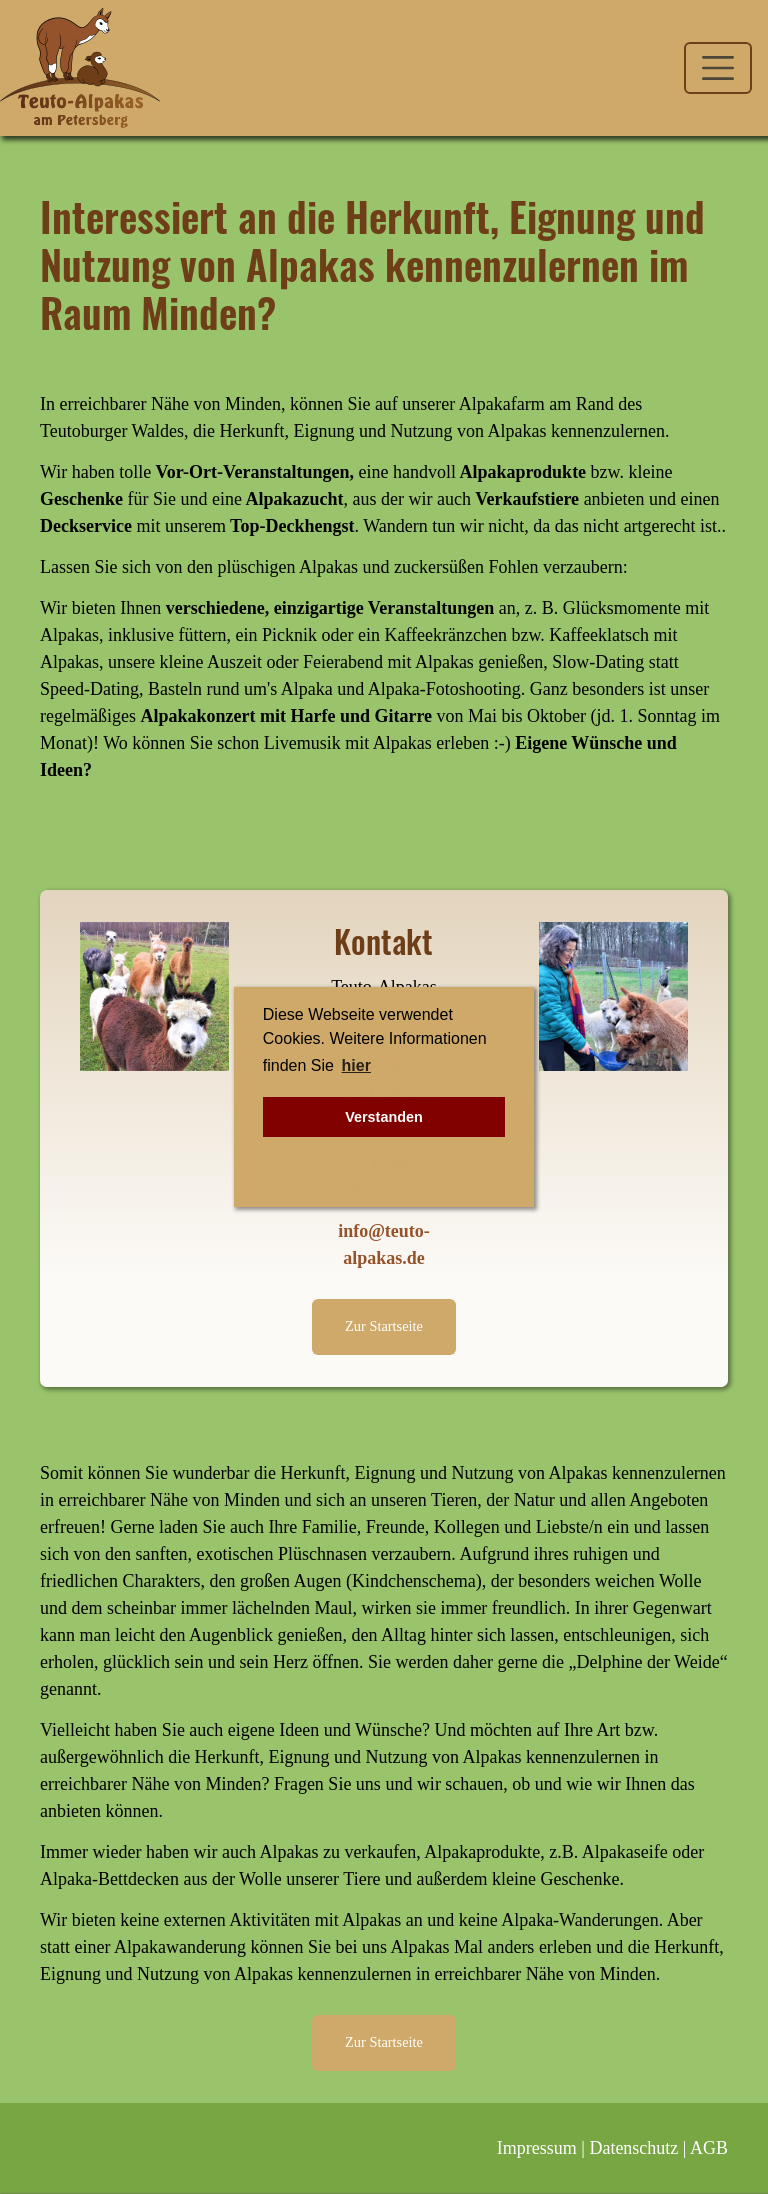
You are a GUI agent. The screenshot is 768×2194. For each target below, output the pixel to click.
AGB (709, 2148)
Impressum (537, 2148)
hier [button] (356, 1065)
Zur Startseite (384, 1326)
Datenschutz (633, 2148)
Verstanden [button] (384, 1117)
